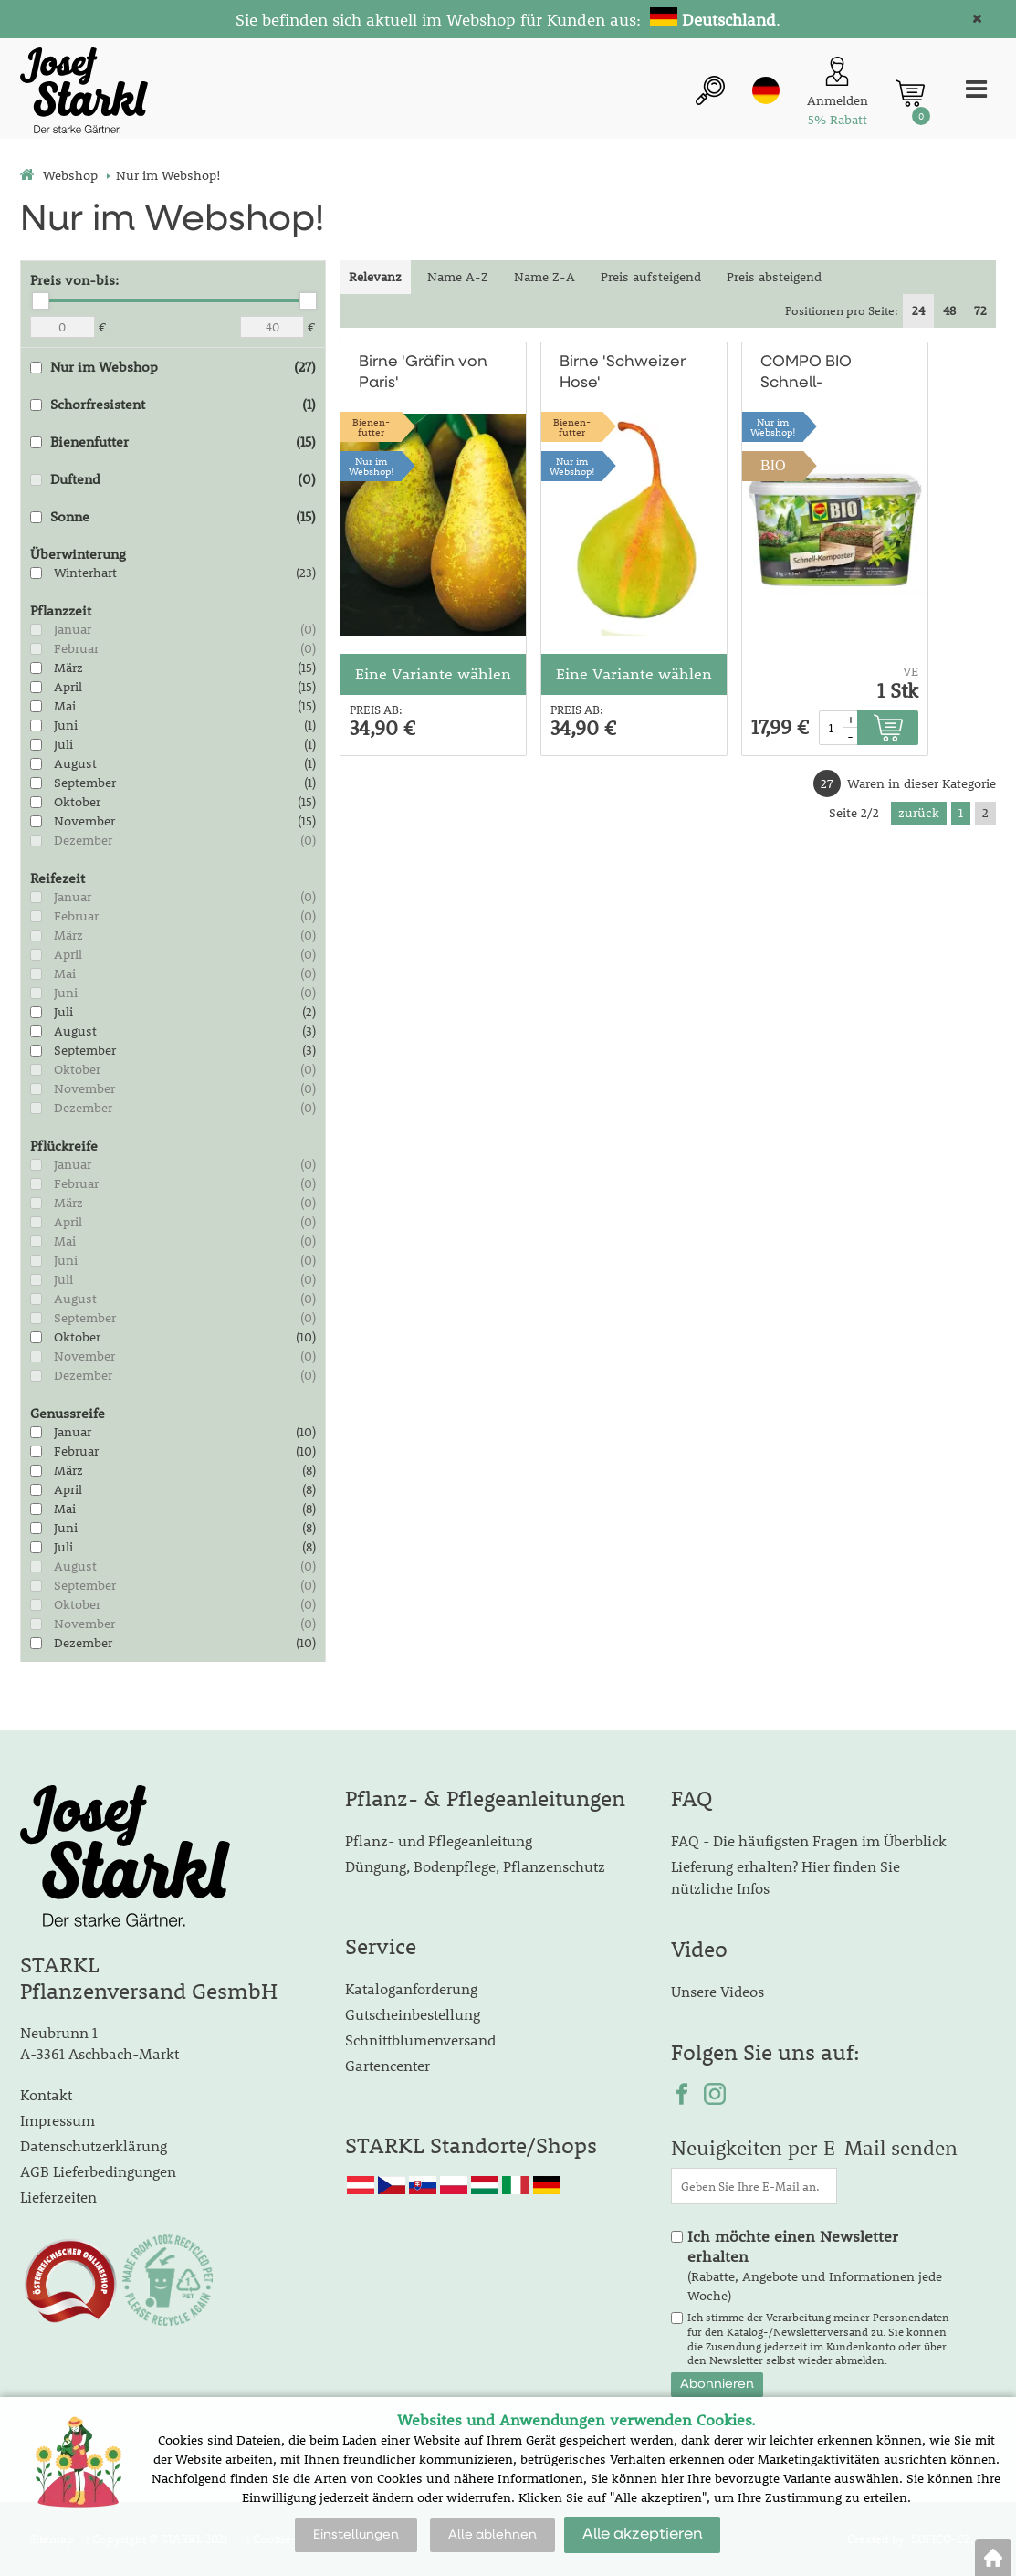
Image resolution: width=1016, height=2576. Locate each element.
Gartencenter (387, 2065)
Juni (66, 725)
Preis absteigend (774, 276)
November (84, 821)
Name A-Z (457, 276)
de (766, 90)
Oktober (77, 802)
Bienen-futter (371, 426)
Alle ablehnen (492, 2535)
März (68, 667)
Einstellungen (356, 2535)
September (85, 782)
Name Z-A (544, 276)
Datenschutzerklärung (93, 2145)
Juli (63, 744)
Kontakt (46, 2094)
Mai (65, 706)
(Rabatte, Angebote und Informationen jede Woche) (814, 2265)
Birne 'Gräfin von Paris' (423, 372)
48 (949, 310)
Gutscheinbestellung (412, 2014)
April (68, 686)
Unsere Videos (717, 1991)
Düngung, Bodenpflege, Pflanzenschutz (475, 1866)
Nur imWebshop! (371, 466)
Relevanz (375, 276)
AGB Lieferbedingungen (98, 2171)
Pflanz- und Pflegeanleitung (438, 1840)
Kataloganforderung (411, 1988)
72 (980, 310)
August (75, 763)
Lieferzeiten (58, 2196)
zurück (918, 812)
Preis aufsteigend (651, 276)
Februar (76, 648)
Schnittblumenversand (420, 2039)
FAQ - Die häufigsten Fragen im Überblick (809, 1840)
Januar (72, 629)
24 (918, 310)
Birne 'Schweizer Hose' (623, 372)
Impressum (57, 2119)
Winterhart (85, 572)
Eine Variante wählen (433, 674)
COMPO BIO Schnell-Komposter (806, 374)
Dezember (83, 840)
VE (910, 671)
